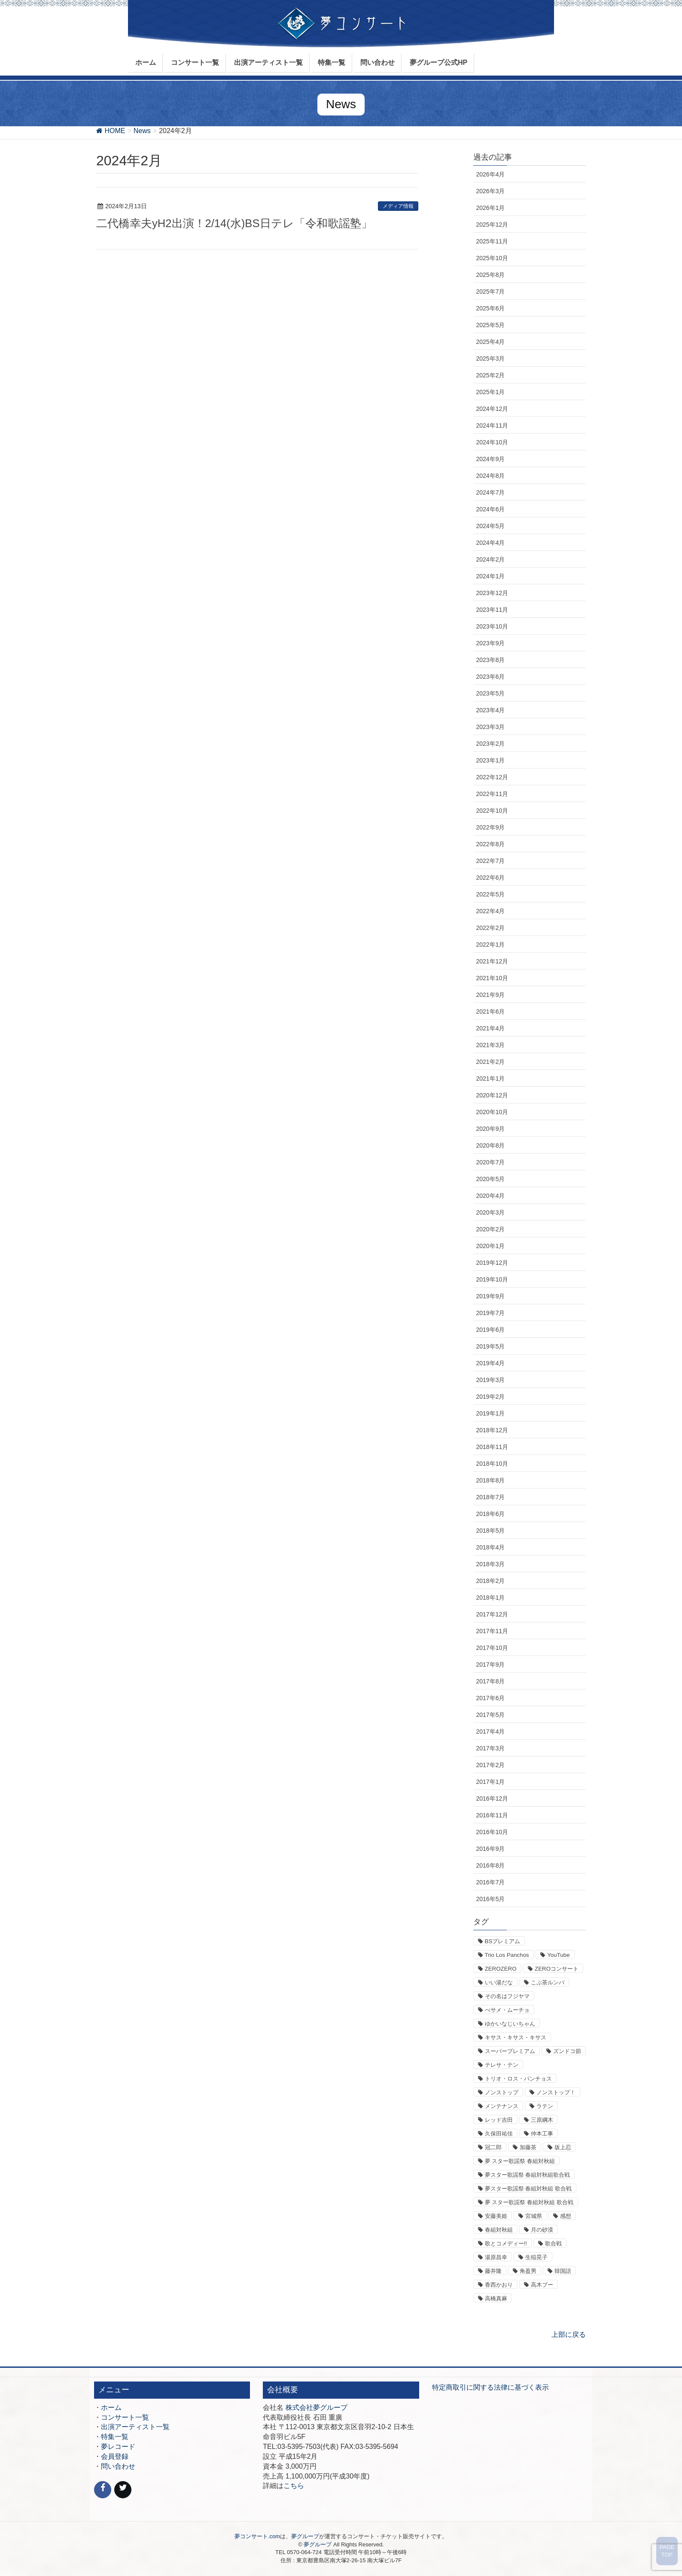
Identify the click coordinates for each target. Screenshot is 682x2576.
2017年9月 (490, 1664)
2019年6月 (490, 1329)
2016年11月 (492, 1815)
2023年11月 (492, 609)
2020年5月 (490, 1179)
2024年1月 (490, 576)
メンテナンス (501, 2106)
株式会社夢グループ (316, 2407)
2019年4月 (490, 1363)
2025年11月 (492, 241)
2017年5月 (490, 1714)
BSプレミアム (503, 1941)
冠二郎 (493, 2147)
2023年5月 (490, 693)
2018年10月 (492, 1463)
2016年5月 (490, 1899)
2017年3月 (490, 1748)
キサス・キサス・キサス (515, 2037)
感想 (565, 2216)
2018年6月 (490, 1513)
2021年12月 (492, 961)
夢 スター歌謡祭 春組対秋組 (520, 2161)
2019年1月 (490, 1413)
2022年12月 (492, 777)
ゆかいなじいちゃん (510, 2023)
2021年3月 (490, 1045)
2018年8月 (490, 1480)
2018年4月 (490, 1547)
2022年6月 (490, 877)
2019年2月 (490, 1396)
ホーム (111, 2407)
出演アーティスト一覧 (135, 2426)
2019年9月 (490, 1296)
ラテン (544, 2106)
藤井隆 (493, 2271)
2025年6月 (490, 308)
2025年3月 (490, 358)
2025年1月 (490, 392)
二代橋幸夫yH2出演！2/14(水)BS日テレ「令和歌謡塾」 (234, 223)
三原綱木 (542, 2120)
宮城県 (533, 2216)
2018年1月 (490, 1597)
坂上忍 (562, 2147)
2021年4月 (490, 1028)
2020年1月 (490, 1245)
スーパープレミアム (510, 2051)
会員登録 (114, 2456)
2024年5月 (490, 525)
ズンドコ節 (567, 2051)
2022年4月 (490, 911)
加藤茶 (528, 2147)
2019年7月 (490, 1312)
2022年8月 (490, 844)
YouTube (558, 1955)
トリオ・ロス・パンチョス (518, 2078)
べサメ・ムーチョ (507, 2010)
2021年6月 (490, 1011)
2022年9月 (490, 827)
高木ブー (542, 2284)
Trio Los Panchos (507, 1955)
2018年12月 (492, 1430)
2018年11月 (492, 1446)
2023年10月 (492, 626)
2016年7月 (490, 1882)
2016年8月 (490, 1865)
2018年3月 (490, 1564)
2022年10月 (492, 810)
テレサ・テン (501, 2065)
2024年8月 (490, 475)
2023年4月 (490, 710)
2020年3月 (490, 1212)
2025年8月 (490, 274)
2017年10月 (492, 1647)
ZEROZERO (501, 1968)
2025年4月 (490, 341)
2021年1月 (490, 1078)
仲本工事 (542, 2133)
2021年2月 (490, 1061)
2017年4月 (490, 1731)
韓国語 (562, 2271)
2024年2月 (490, 559)
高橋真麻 (496, 2298)
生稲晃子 (536, 2257)
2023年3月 (490, 726)
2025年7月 (490, 291)
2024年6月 (490, 509)
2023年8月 (490, 659)
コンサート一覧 (125, 2417)
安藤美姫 (496, 2216)
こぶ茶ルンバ (547, 1982)
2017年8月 (490, 1681)
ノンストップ (501, 2092)
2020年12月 (492, 1095)
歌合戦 (553, 2243)
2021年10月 (492, 978)
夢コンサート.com (257, 2536)
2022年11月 (492, 793)
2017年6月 (490, 1698)
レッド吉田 (499, 2120)
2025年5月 (490, 325)
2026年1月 (490, 207)
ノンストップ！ (555, 2092)
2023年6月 (490, 676)
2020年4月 (490, 1195)
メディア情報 (398, 206)
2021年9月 (490, 994)
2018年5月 (490, 1530)
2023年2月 (490, 743)
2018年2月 (490, 1580)
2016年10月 (492, 1832)
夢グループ (305, 2536)
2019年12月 (492, 1262)
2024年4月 (490, 542)
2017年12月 (492, 1614)
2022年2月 (490, 927)
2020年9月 (490, 1128)
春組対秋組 (499, 2230)
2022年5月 (490, 894)
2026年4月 (490, 174)
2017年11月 (492, 1631)
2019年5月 (490, 1346)
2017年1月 (490, 1781)
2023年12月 (492, 592)
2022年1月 (490, 944)
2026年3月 (490, 191)
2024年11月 (492, 425)
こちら (293, 2485)
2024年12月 (492, 408)
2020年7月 (490, 1162)
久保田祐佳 (499, 2133)
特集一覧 (114, 2436)
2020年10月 (492, 1112)
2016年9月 (490, 1848)
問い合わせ (118, 2466)
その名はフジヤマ (507, 1996)
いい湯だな (499, 1982)
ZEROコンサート (556, 1968)
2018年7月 (490, 1497)
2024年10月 (492, 442)
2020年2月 (490, 1229)
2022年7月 (490, 860)
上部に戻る (568, 2334)
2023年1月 (490, 760)
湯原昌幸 (496, 2257)
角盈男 (528, 2271)
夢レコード (118, 2446)
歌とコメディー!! (506, 2243)
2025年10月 (492, 258)
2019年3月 (490, 1379)
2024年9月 (490, 459)
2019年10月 (492, 1279)
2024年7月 (490, 492)
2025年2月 (490, 375)
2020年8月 (490, 1145)
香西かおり (499, 2284)
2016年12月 (492, 1798)
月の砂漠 (542, 2230)
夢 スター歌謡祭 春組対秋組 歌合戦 (529, 2202)
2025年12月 (492, 224)
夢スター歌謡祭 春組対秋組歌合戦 (527, 2175)
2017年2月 (490, 1765)
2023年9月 (490, 643)
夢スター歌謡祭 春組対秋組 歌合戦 (528, 2188)
